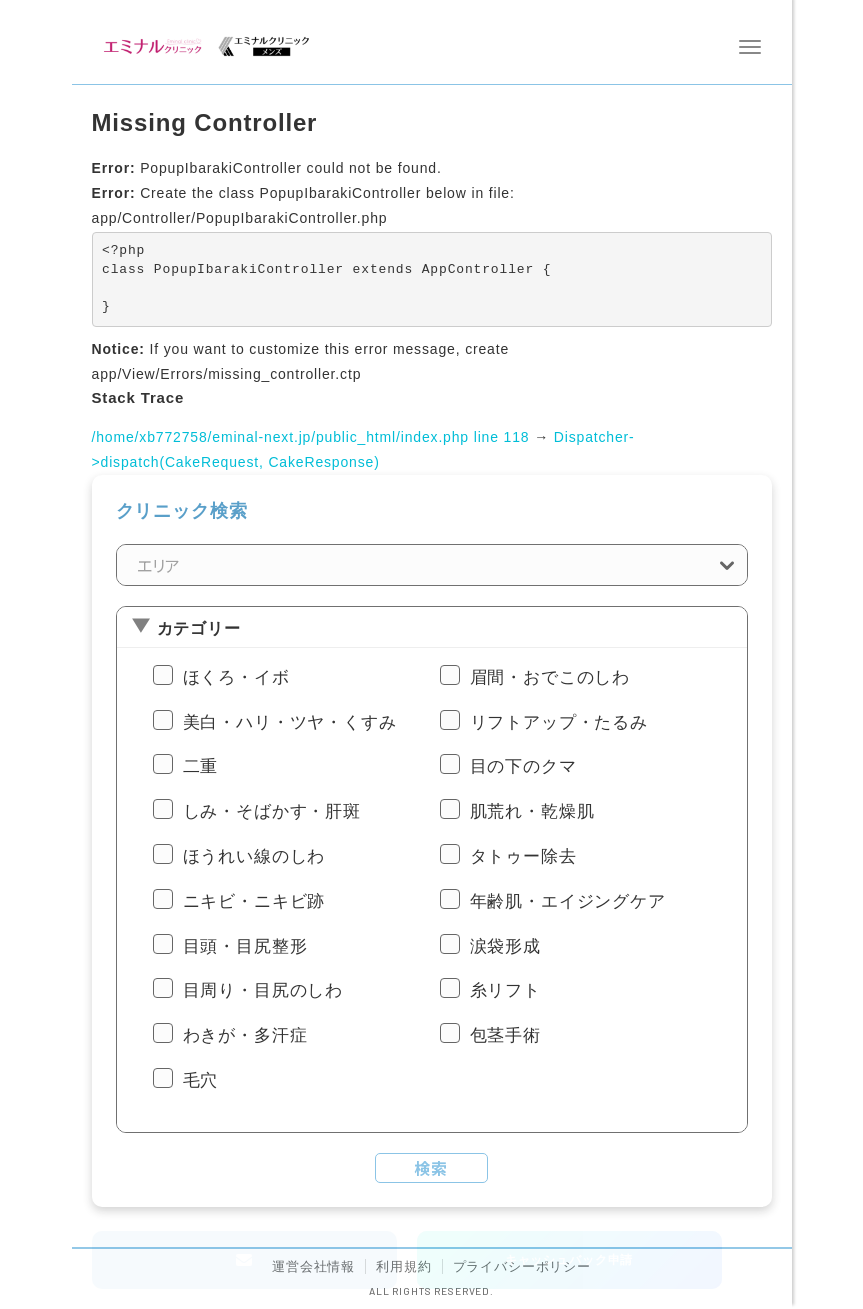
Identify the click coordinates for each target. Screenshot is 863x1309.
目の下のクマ (523, 766)
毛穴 (201, 1080)
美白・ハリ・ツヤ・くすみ (290, 722)
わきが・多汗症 (245, 1035)
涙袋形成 (505, 946)
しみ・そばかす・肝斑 (272, 811)
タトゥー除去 (523, 856)
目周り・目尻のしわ (263, 990)
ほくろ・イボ (236, 677)
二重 (201, 766)
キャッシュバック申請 (569, 1260)
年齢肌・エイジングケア (568, 901)
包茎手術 (505, 1035)
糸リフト (505, 990)
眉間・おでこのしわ (550, 677)
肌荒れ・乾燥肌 (532, 811)
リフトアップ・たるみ (559, 722)
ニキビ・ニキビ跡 (254, 901)
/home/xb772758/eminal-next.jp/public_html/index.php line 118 (311, 437)
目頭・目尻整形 (245, 946)
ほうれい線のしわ (254, 856)
